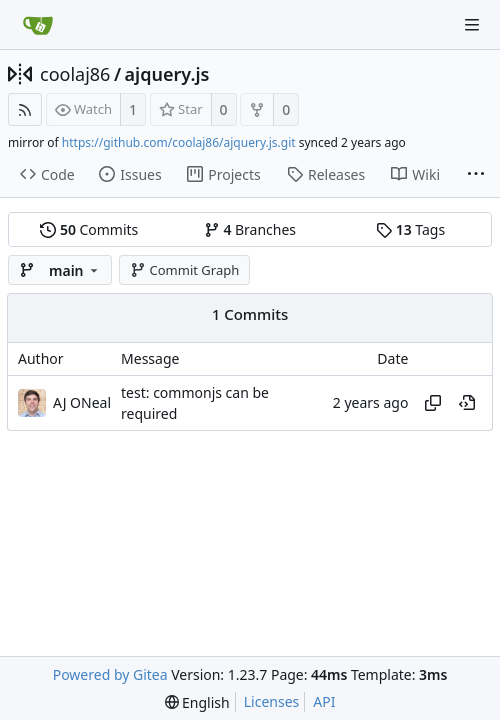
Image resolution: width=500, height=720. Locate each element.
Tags (410, 229)
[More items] (476, 175)
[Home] (38, 25)
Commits (89, 229)
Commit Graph (184, 270)
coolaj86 (75, 74)
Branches (250, 229)
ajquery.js (167, 74)
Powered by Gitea (110, 674)
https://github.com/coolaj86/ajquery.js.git (179, 142)
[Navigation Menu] (472, 25)
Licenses (272, 701)
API (324, 701)
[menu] (197, 702)
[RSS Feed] (25, 109)
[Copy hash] (433, 403)
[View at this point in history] (467, 403)
